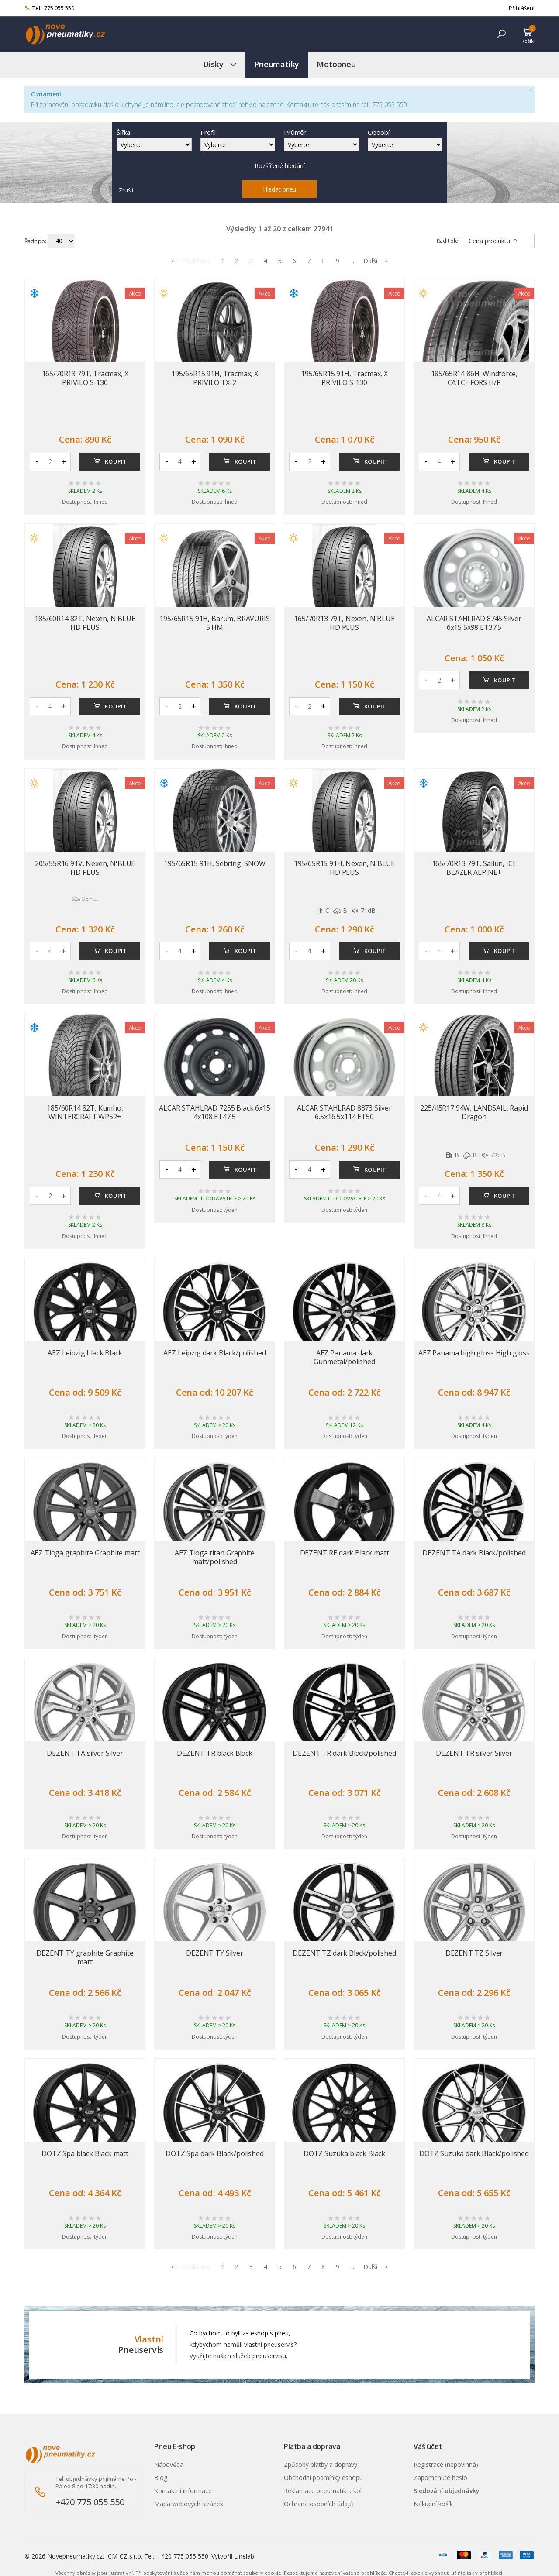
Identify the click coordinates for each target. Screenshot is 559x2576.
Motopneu (336, 64)
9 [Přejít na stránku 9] (337, 261)
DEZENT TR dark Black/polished (344, 1753)
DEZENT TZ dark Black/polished (344, 1953)
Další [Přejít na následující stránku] (375, 261)
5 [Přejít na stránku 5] (280, 261)
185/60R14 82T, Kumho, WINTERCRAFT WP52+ (85, 1112)
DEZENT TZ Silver (474, 1953)
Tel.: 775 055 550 (49, 8)
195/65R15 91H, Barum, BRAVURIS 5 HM (214, 623)
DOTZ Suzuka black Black (344, 2153)
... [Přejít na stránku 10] (352, 261)
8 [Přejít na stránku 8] (323, 261)
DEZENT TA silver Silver (85, 1753)
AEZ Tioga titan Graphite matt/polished (214, 1557)
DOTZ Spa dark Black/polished (215, 2153)
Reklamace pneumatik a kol (323, 2491)
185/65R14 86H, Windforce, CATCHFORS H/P (474, 378)
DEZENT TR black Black (214, 1753)
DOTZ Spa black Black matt (84, 2153)
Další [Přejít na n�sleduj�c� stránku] (375, 2267)
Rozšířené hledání (280, 166)
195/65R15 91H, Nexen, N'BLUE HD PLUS (344, 868)
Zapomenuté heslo (440, 2477)
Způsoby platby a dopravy (320, 2464)
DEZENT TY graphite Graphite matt (85, 1957)
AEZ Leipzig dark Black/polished (214, 1353)
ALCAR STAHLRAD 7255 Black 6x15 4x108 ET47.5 (214, 1112)
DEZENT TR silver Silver (474, 1753)
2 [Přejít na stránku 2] (236, 261)
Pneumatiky (276, 64)
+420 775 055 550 (89, 2502)
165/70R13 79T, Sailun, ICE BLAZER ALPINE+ (474, 868)
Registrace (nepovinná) (446, 2464)
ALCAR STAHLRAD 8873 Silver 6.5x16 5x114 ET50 (344, 1112)
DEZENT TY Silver (214, 1953)
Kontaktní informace (183, 2491)
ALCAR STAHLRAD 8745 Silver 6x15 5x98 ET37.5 (474, 623)
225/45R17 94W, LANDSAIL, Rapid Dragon (474, 1112)
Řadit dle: (448, 240)
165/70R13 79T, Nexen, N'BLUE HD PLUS (344, 623)
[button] (501, 34)
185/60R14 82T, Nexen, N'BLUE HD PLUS (85, 623)
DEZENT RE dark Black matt (344, 1553)
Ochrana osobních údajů (318, 2504)
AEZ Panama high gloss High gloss (474, 1353)
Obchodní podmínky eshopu (323, 2477)
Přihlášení (522, 8)
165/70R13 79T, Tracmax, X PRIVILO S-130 (85, 378)
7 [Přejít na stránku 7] (309, 261)
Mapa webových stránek (188, 2504)
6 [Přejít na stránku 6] (294, 261)
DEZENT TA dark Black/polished (473, 1553)
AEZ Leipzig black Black (85, 1353)
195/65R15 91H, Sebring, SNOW (215, 863)
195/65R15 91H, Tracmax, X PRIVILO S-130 (344, 378)
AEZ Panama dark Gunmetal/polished (344, 1357)
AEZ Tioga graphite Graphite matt (85, 1553)
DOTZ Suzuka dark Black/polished (474, 2153)
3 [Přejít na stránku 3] (251, 261)
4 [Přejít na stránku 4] (265, 261)
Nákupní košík (433, 2504)
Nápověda (168, 2464)
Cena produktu (493, 241)
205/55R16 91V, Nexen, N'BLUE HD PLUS (85, 868)
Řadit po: (35, 241)
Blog (160, 2477)
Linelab (244, 2556)
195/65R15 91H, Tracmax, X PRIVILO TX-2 (214, 378)
